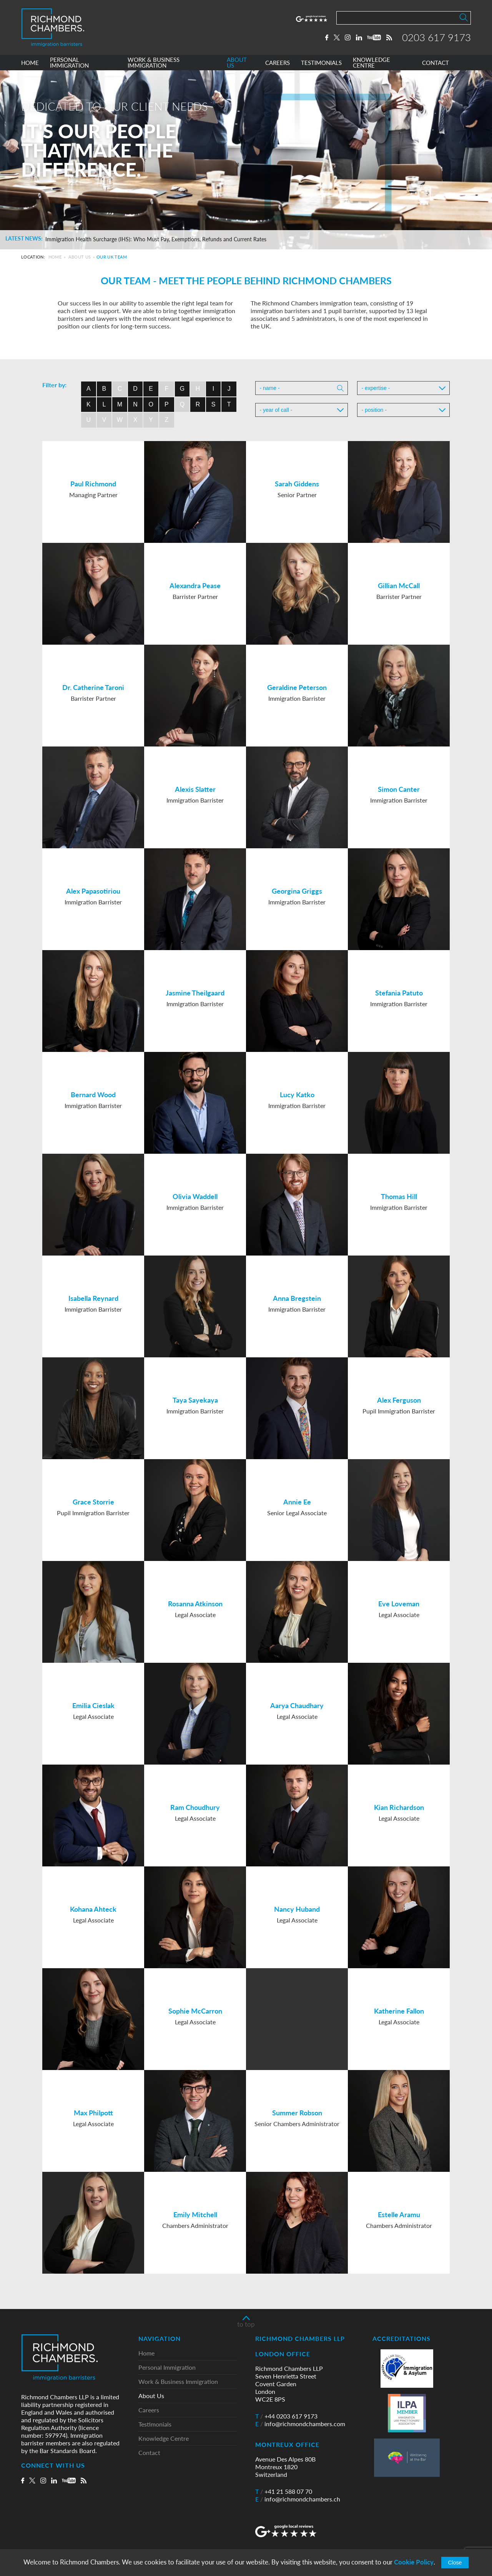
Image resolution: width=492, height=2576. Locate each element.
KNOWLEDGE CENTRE (371, 62)
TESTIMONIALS (321, 63)
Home (55, 257)
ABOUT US (237, 62)
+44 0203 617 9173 (286, 2416)
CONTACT (435, 63)
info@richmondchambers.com (300, 2424)
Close (455, 2562)
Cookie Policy (414, 2562)
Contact (149, 2453)
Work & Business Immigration (178, 2382)
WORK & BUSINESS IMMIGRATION (154, 62)
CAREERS (277, 63)
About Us (79, 257)
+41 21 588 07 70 (283, 2491)
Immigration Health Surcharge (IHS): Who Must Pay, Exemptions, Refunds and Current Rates (155, 239)
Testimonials (154, 2424)
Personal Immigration (167, 2368)
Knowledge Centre (163, 2439)
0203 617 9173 (436, 37)
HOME (30, 63)
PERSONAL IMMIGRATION (69, 62)
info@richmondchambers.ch (297, 2499)
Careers (148, 2410)
